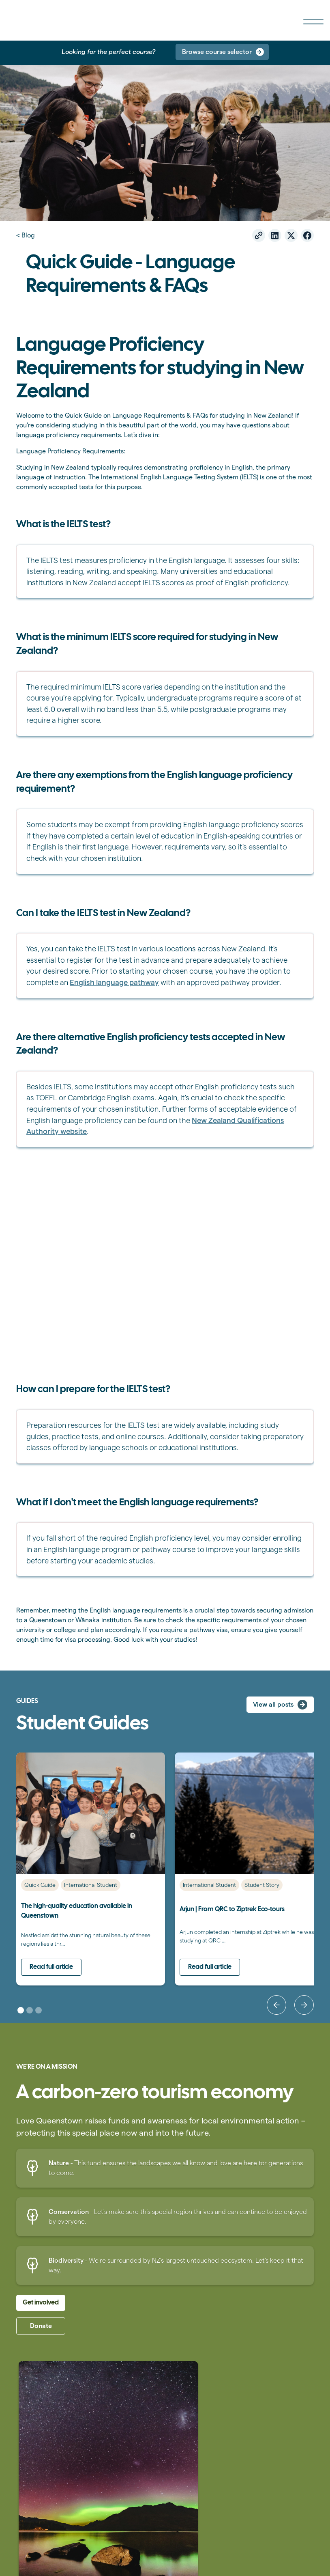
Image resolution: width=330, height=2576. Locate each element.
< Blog (25, 235)
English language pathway (114, 982)
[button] (276, 2005)
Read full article (51, 1967)
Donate (41, 2325)
